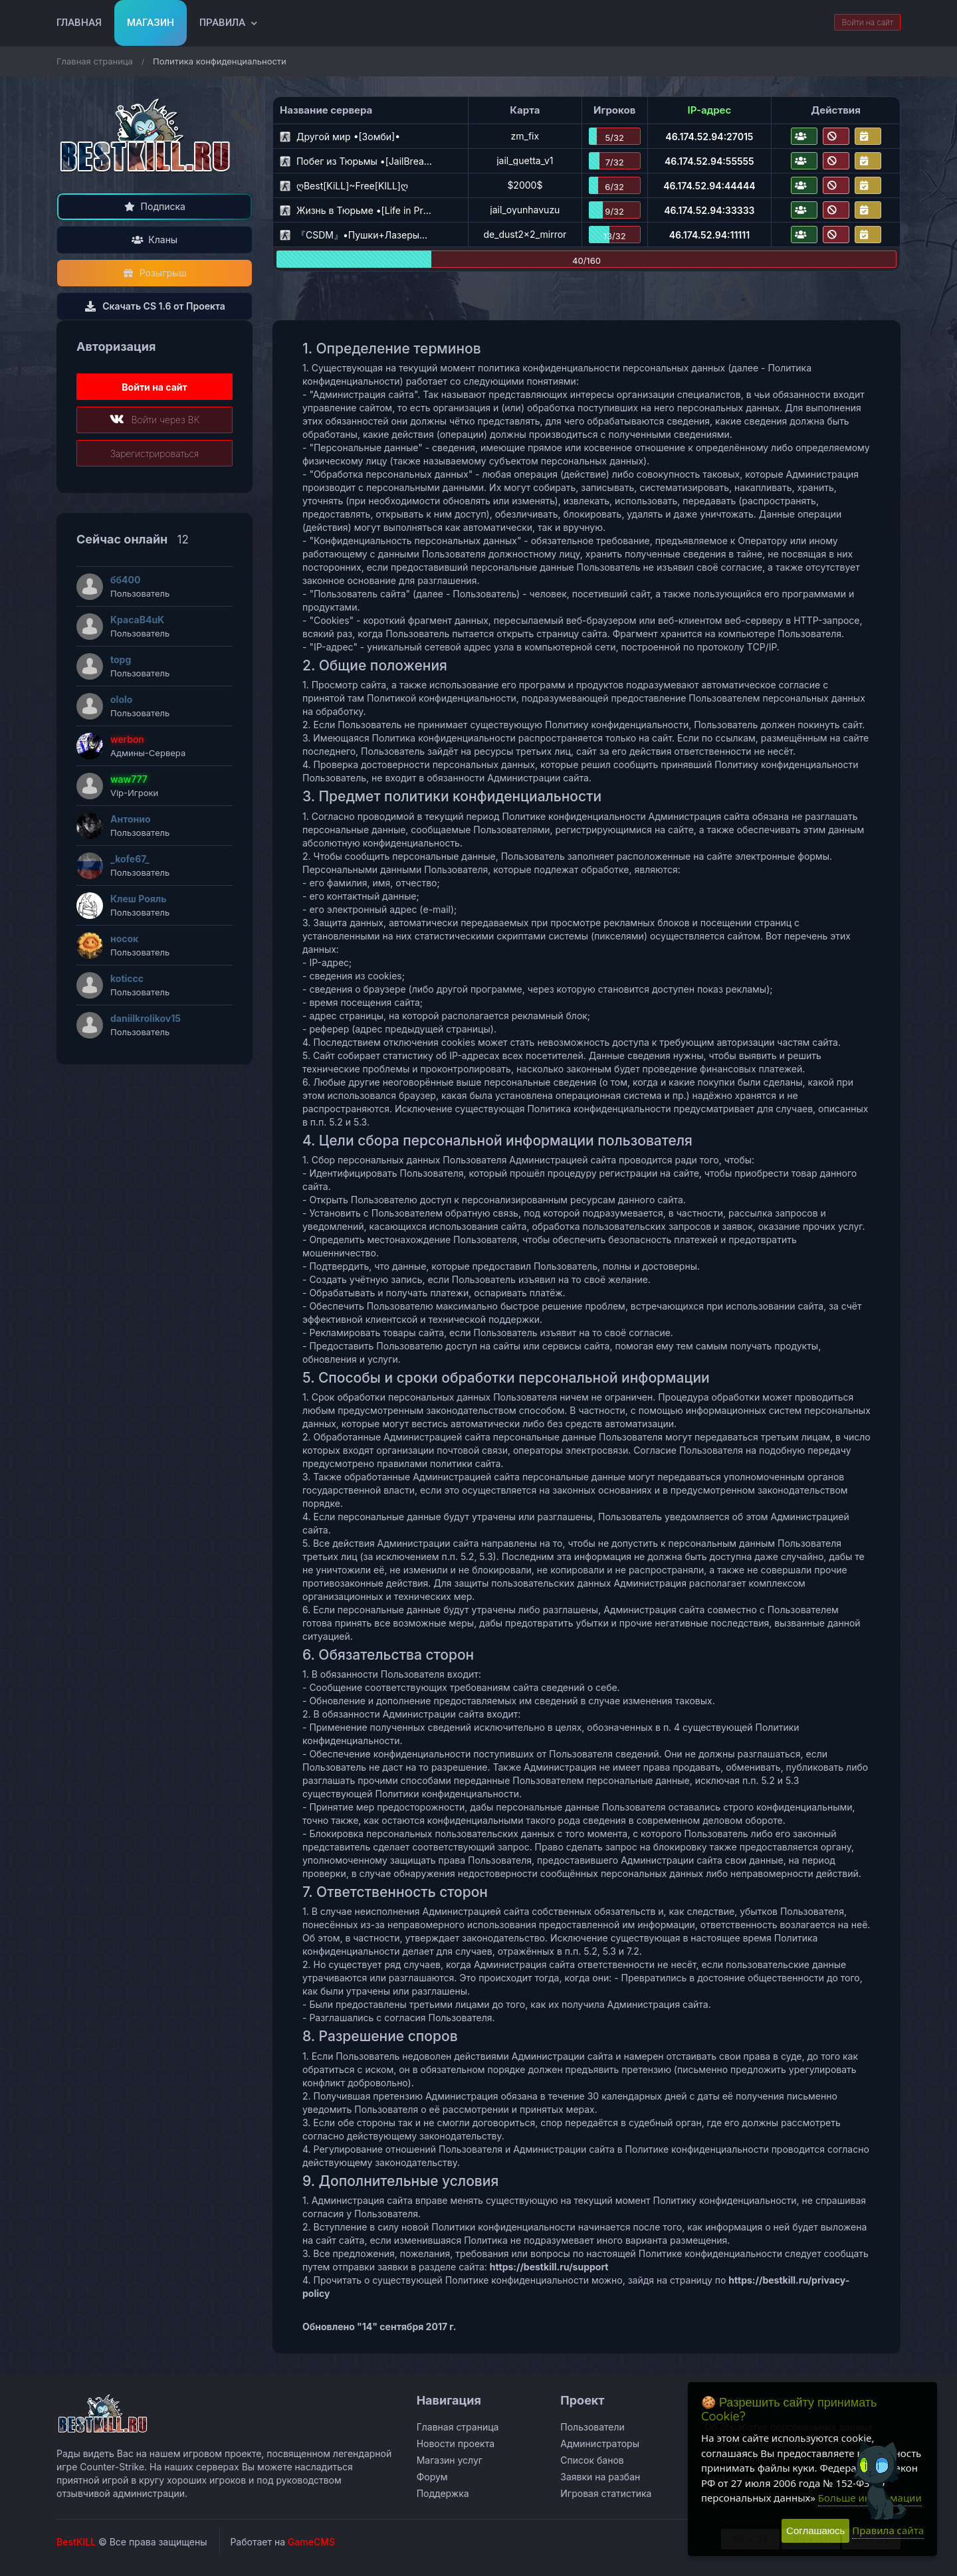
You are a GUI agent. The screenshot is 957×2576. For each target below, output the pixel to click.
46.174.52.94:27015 (709, 136)
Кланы (154, 239)
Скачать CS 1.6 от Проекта (154, 306)
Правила (222, 23)
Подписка (154, 206)
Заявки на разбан (600, 2476)
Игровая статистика (605, 2493)
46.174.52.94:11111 (709, 235)
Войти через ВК (154, 419)
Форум (432, 2476)
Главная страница (94, 61)
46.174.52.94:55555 (709, 161)
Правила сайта (888, 2530)
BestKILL (76, 2541)
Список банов (591, 2460)
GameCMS (311, 2541)
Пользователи (592, 2426)
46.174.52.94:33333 (709, 210)
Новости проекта (455, 2443)
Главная (79, 23)
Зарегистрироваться (154, 453)
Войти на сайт (867, 22)
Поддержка (443, 2493)
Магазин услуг (449, 2460)
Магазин (150, 23)
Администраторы (599, 2443)
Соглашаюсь (815, 2530)
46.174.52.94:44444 (709, 185)
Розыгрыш (154, 272)
